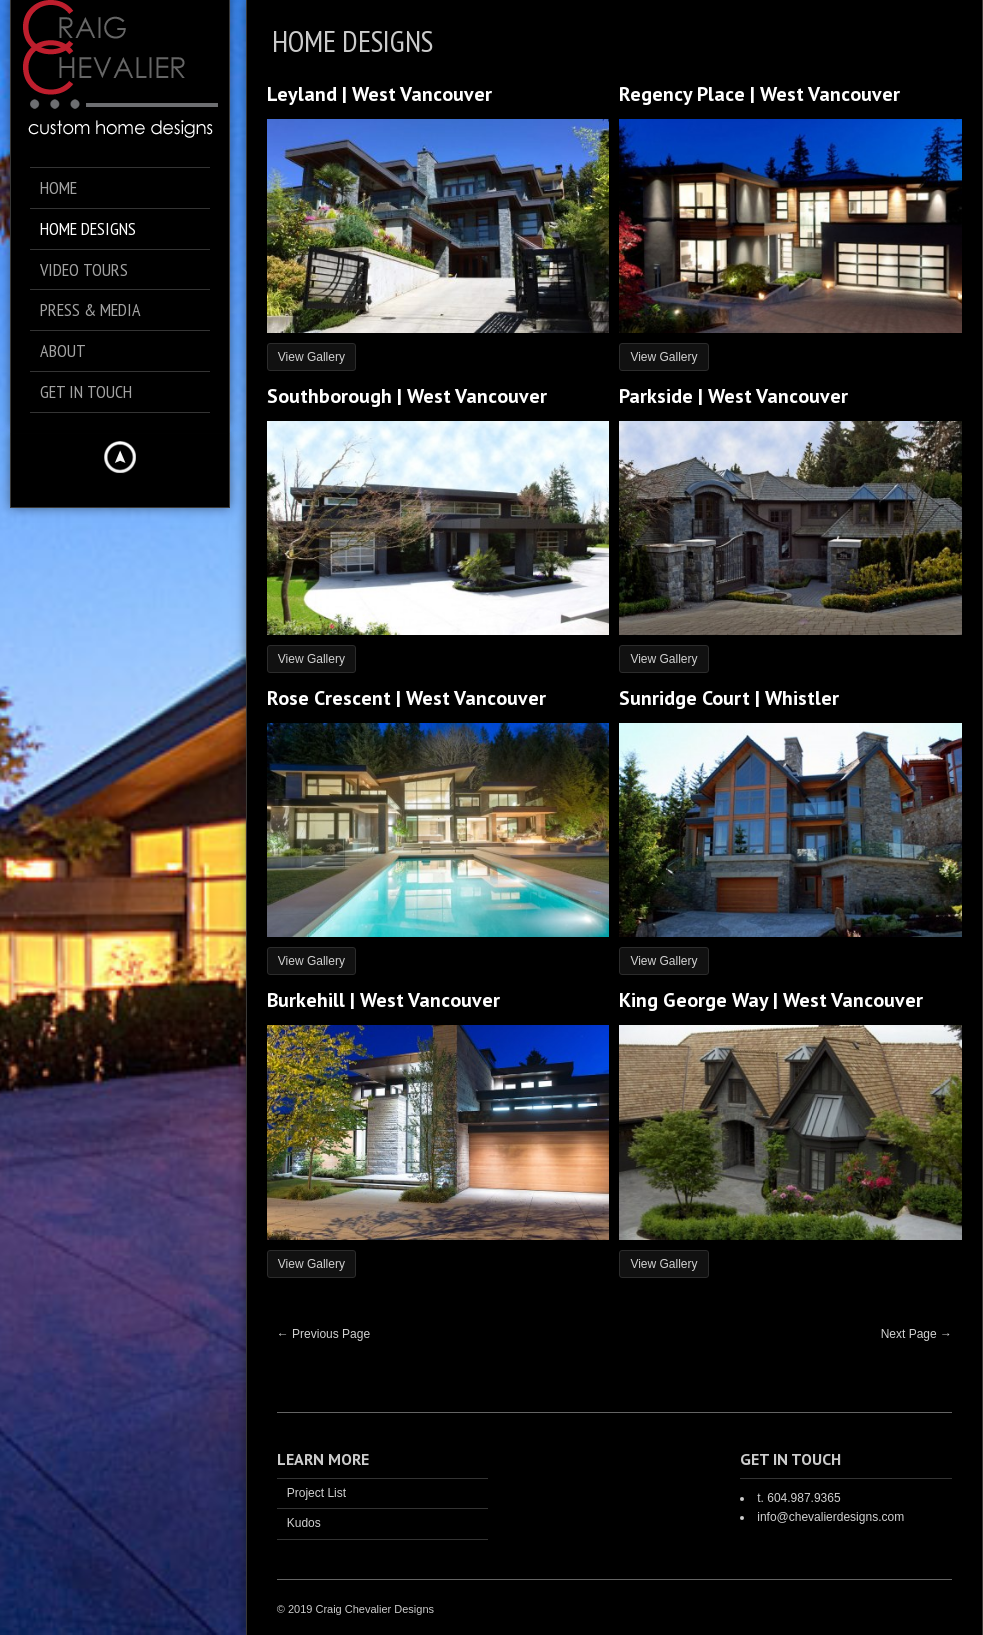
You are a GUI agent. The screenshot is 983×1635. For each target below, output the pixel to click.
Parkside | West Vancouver (733, 396)
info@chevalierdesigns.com (830, 1517)
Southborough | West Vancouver (407, 396)
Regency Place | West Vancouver (759, 94)
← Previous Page (323, 1334)
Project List (316, 1493)
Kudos (304, 1523)
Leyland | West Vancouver (379, 94)
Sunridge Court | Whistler (729, 698)
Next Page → (916, 1334)
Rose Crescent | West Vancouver (406, 698)
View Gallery (311, 357)
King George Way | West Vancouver (771, 1000)
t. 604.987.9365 (798, 1498)
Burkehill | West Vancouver (383, 1000)
